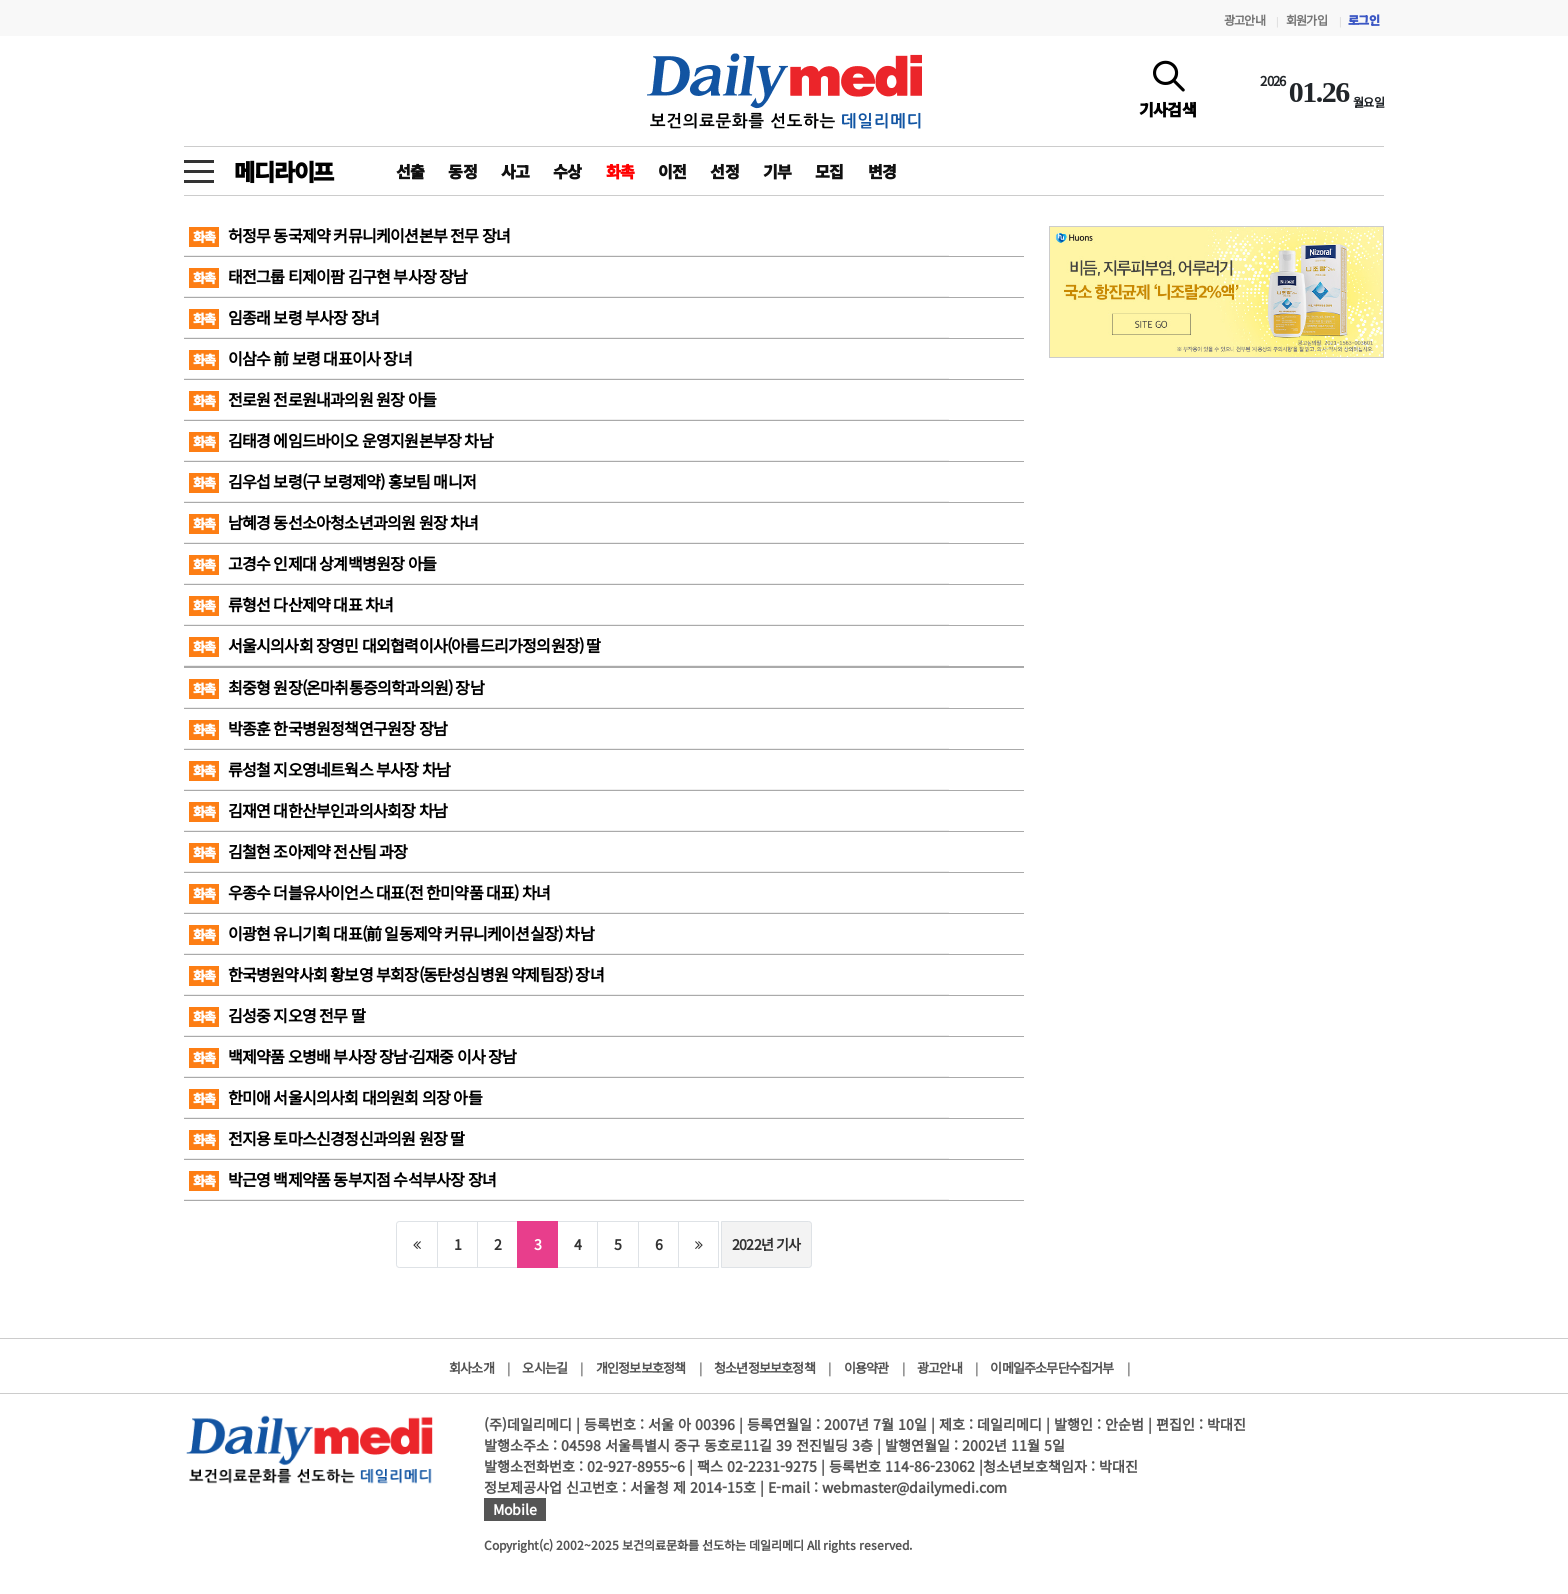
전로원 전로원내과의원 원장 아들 (312, 399)
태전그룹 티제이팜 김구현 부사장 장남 (328, 276)
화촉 (620, 171)
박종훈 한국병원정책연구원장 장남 (318, 728)
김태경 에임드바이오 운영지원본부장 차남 (341, 440)
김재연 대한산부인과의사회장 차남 (318, 810)
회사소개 (471, 1367)
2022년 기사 (766, 1244)
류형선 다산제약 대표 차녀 (291, 604)
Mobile (515, 1509)
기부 (777, 171)
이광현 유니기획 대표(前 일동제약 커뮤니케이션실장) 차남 (391, 933)
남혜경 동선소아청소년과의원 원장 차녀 (334, 522)
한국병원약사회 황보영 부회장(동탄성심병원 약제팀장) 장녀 (396, 974)
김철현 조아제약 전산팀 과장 (298, 851)
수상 (567, 171)
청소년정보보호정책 (764, 1367)
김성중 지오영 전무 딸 (277, 1015)
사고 (515, 171)
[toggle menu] (199, 166)
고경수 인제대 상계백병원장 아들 (312, 563)
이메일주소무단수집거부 (1051, 1367)
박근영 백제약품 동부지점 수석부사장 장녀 (342, 1179)
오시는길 (544, 1367)
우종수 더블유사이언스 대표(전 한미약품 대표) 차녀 (369, 892)
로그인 (1363, 19)
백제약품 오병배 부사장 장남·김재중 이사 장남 (353, 1056)
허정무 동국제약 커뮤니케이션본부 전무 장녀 (349, 235)
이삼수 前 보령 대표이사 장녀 (300, 358)
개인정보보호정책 (641, 1367)
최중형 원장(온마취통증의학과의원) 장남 (336, 687)
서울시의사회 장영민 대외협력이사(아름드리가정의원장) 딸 (395, 645)
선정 (724, 171)
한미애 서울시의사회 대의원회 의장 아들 (335, 1097)
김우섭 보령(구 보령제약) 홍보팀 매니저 (332, 481)
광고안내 (1244, 19)
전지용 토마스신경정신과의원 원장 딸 (326, 1138)
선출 (410, 171)
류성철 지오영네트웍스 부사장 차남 (319, 769)
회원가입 (1306, 19)
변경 (882, 171)
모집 (829, 171)
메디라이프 (283, 171)
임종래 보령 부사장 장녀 (284, 317)
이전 (672, 171)
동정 (462, 171)
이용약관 (866, 1367)
